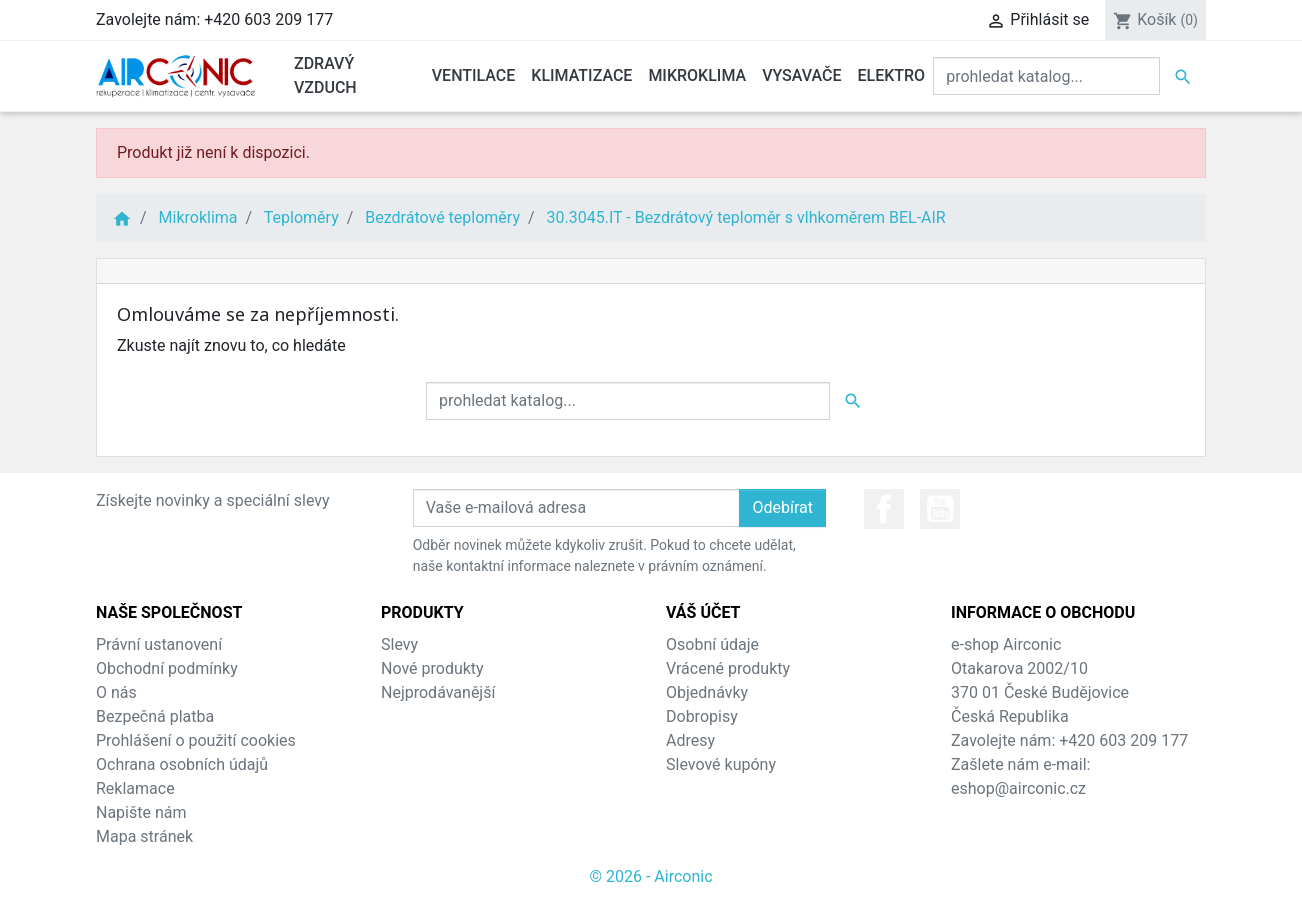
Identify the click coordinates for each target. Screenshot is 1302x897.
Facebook (884, 509)
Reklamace (135, 788)
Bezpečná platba (155, 716)
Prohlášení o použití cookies (196, 740)
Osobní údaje (712, 644)
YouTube (940, 509)
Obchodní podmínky (167, 668)
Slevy (399, 644)
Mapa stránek (144, 836)
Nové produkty (432, 668)
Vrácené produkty (728, 668)
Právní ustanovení (159, 644)
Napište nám (141, 812)
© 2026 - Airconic (650, 876)
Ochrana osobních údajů (182, 764)
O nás (116, 692)
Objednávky (707, 692)
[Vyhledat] (1046, 76)
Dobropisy (702, 716)
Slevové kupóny (721, 764)
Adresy (690, 740)
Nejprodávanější (438, 692)
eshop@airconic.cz (1018, 788)
